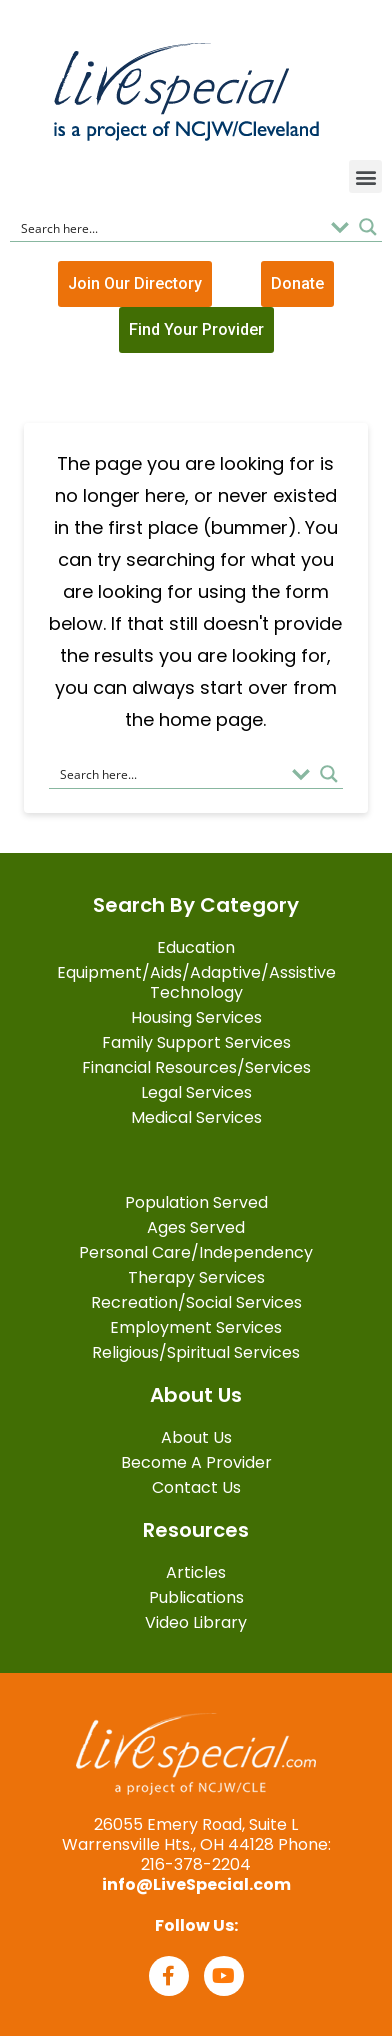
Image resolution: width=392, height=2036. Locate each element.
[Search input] (169, 227)
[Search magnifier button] (368, 227)
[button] (365, 176)
